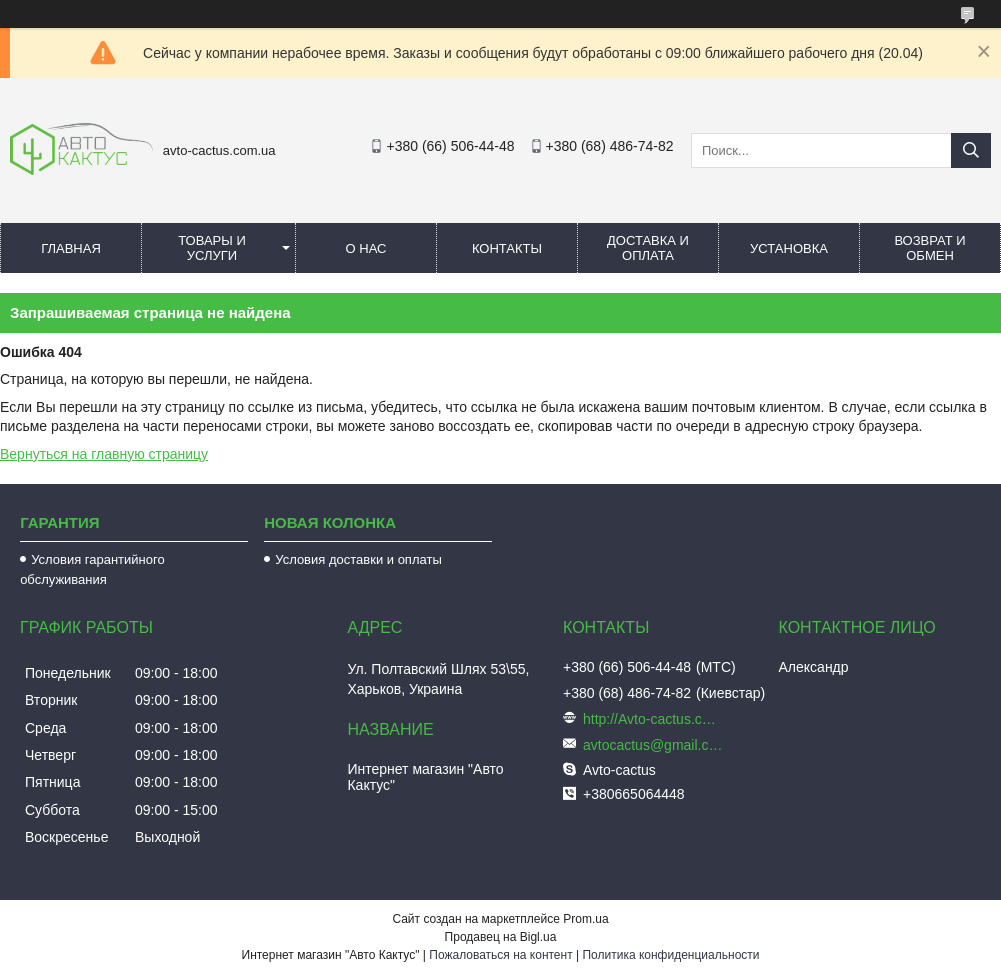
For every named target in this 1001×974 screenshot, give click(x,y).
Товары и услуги (212, 248)
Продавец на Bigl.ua (501, 937)
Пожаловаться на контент (500, 955)
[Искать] (971, 150)
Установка (789, 248)
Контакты (507, 248)
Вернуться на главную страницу (104, 454)
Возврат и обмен (929, 248)
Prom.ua (585, 919)
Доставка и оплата (648, 248)
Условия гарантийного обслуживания (92, 569)
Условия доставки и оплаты (358, 559)
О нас (366, 248)
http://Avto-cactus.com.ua (653, 719)
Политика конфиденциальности (670, 955)
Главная (71, 248)
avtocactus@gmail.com (653, 745)
